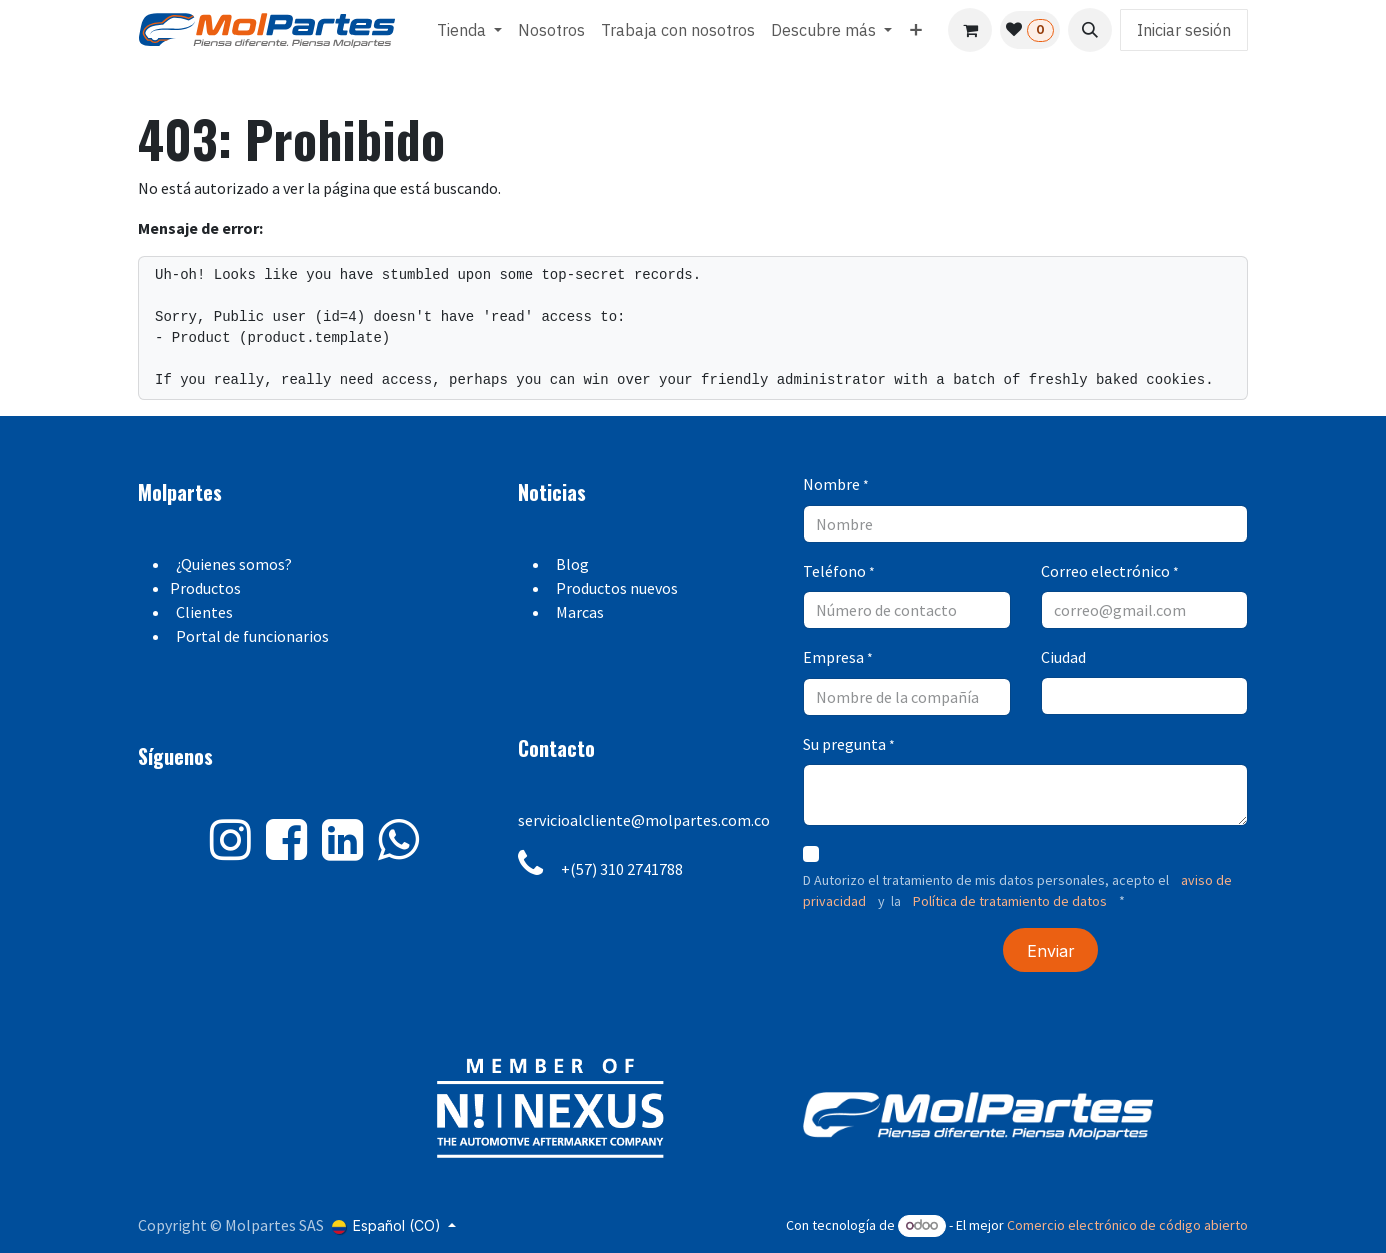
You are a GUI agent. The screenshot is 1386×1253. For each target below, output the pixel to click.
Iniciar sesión (1184, 30)
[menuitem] (469, 30)
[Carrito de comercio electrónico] (970, 30)
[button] (1090, 30)
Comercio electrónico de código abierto (1127, 1225)
